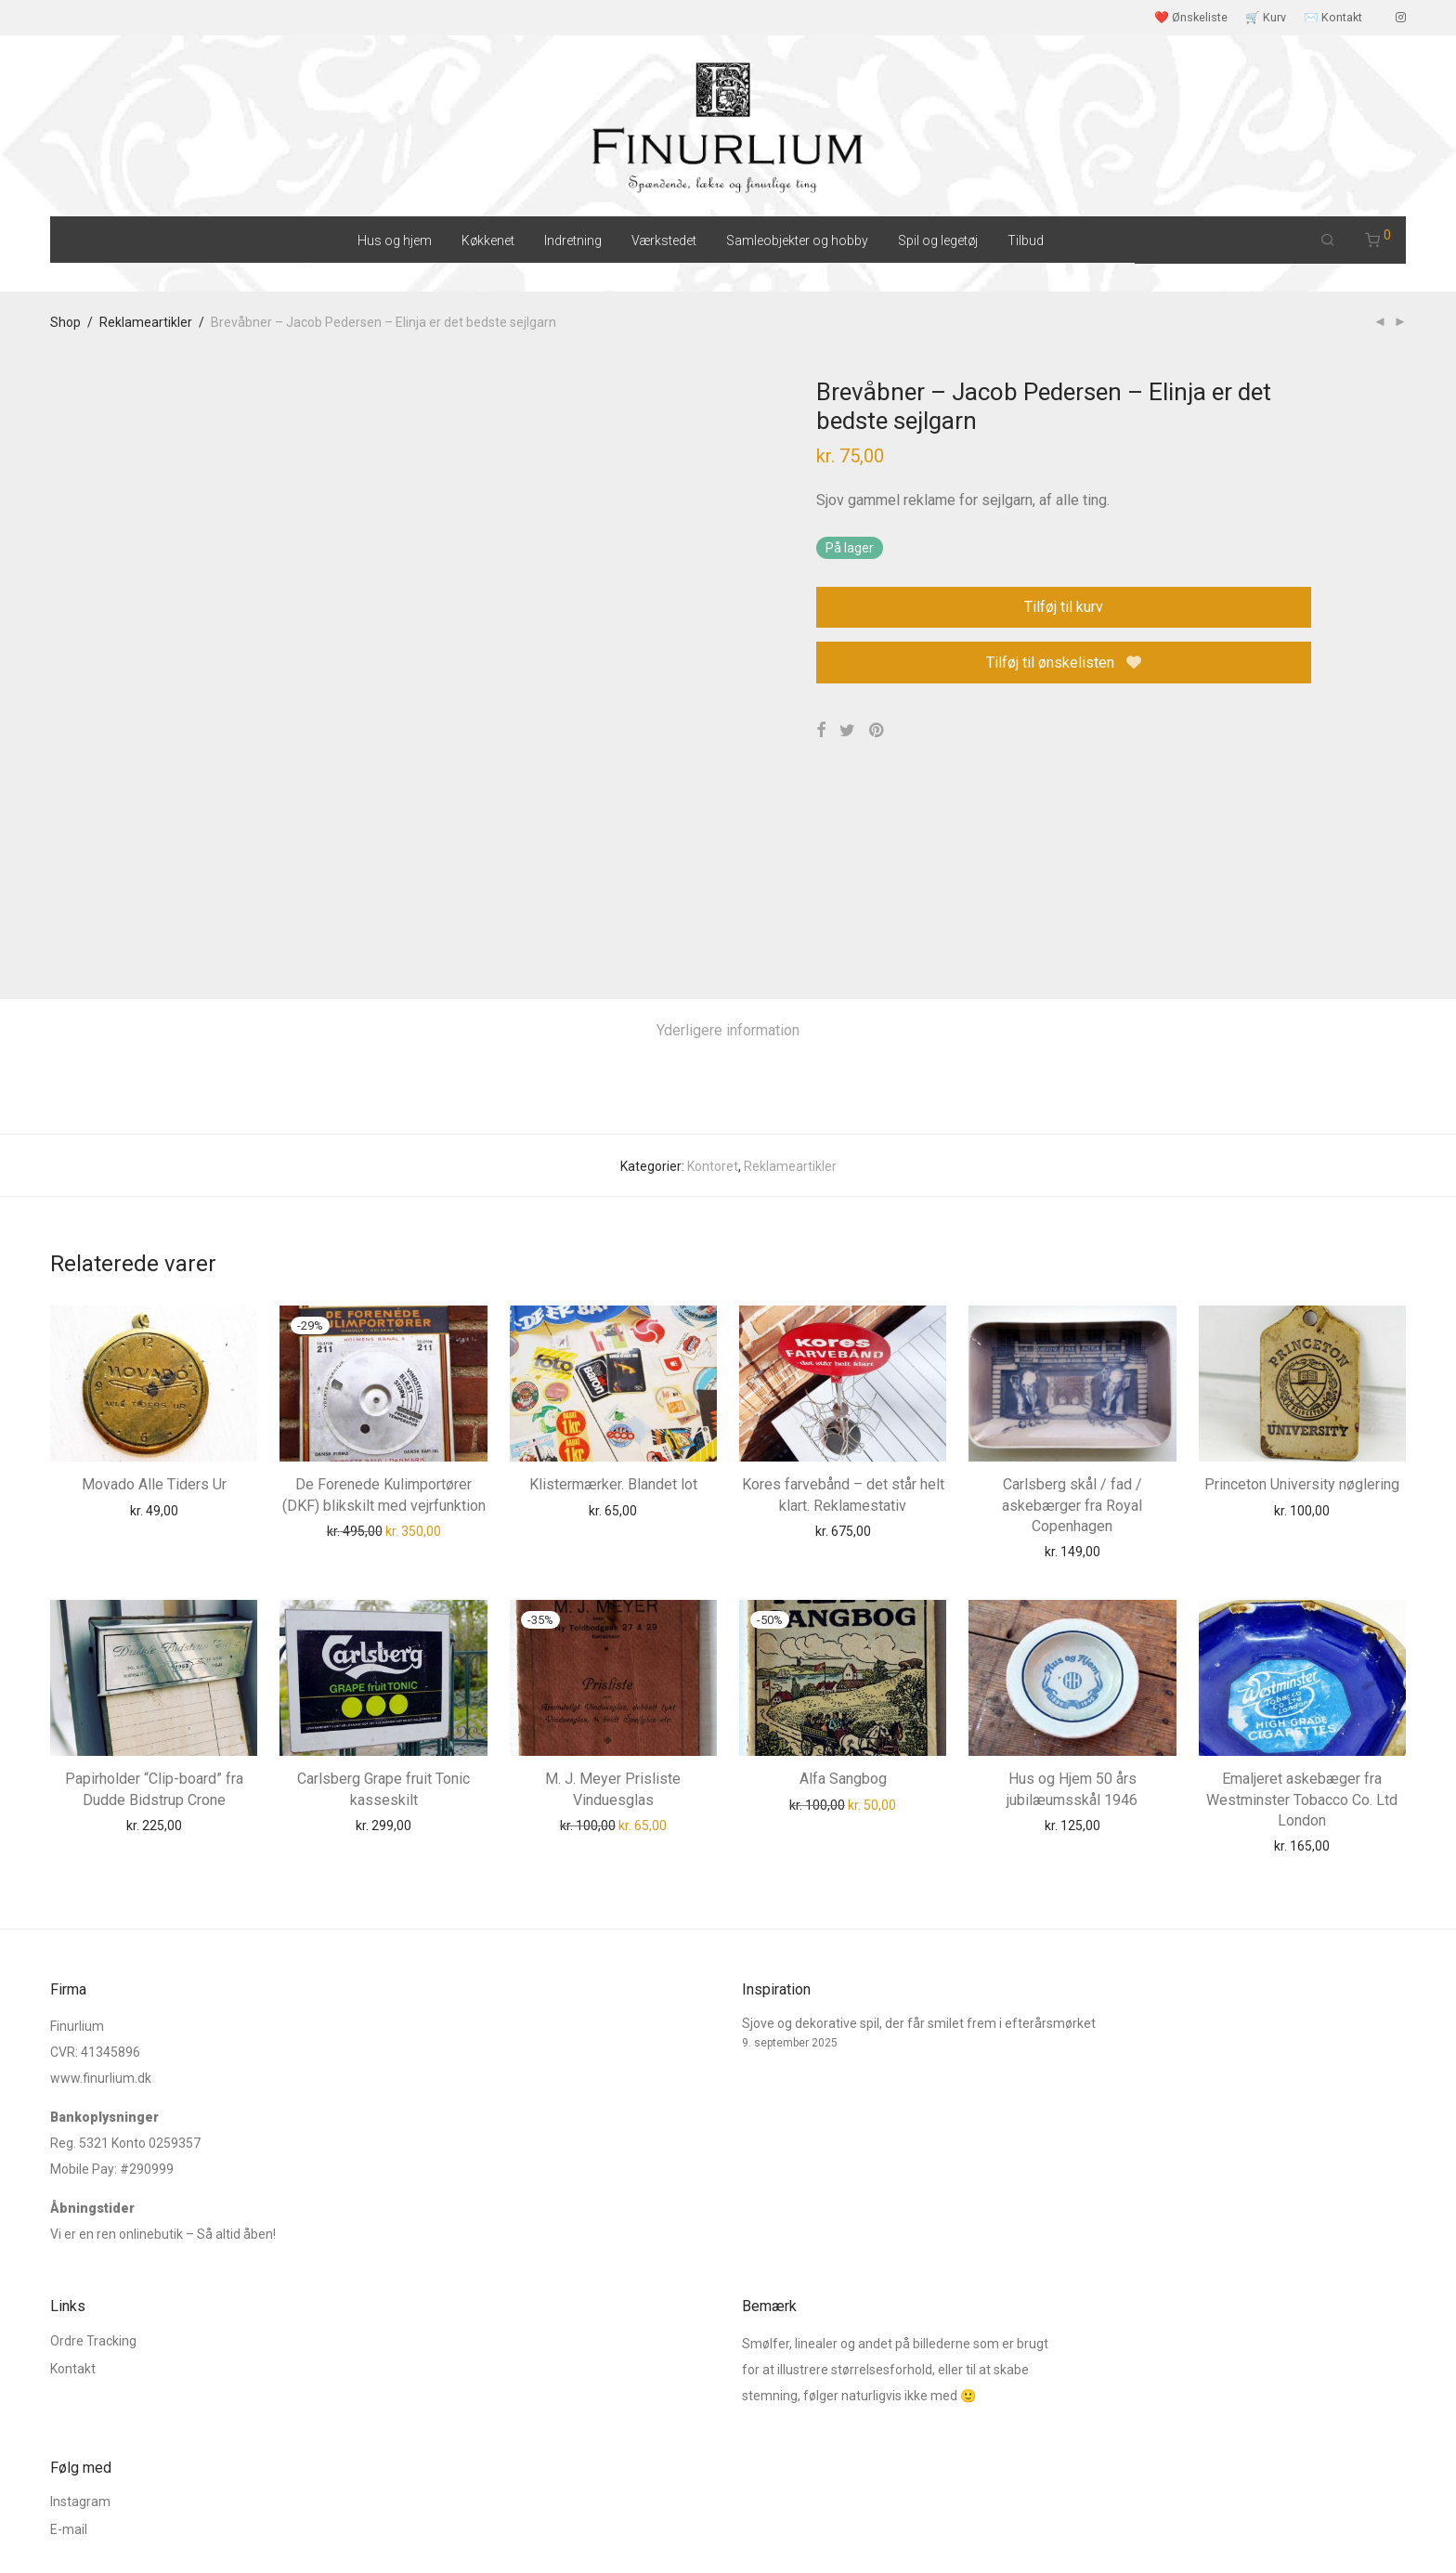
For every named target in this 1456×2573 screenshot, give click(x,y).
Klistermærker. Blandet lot (613, 1281)
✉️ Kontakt (1333, 18)
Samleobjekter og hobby (797, 240)
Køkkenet (488, 240)
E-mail (68, 2426)
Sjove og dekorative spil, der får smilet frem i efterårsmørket (919, 1921)
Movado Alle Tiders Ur (154, 1281)
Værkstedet (663, 240)
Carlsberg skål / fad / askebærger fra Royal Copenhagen (1072, 1302)
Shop (65, 322)
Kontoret (712, 962)
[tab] (728, 827)
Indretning (573, 240)
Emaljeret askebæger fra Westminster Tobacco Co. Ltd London (1302, 1595)
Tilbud (1026, 240)
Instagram (80, 2398)
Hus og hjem (395, 240)
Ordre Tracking (93, 2237)
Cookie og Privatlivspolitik (315, 2531)
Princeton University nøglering (1301, 1281)
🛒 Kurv (1265, 18)
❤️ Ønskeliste (1191, 18)
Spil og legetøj (938, 240)
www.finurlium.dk (100, 1976)
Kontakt (73, 2265)
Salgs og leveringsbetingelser (136, 2531)
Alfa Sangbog (843, 1574)
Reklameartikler (145, 322)
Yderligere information (728, 826)
